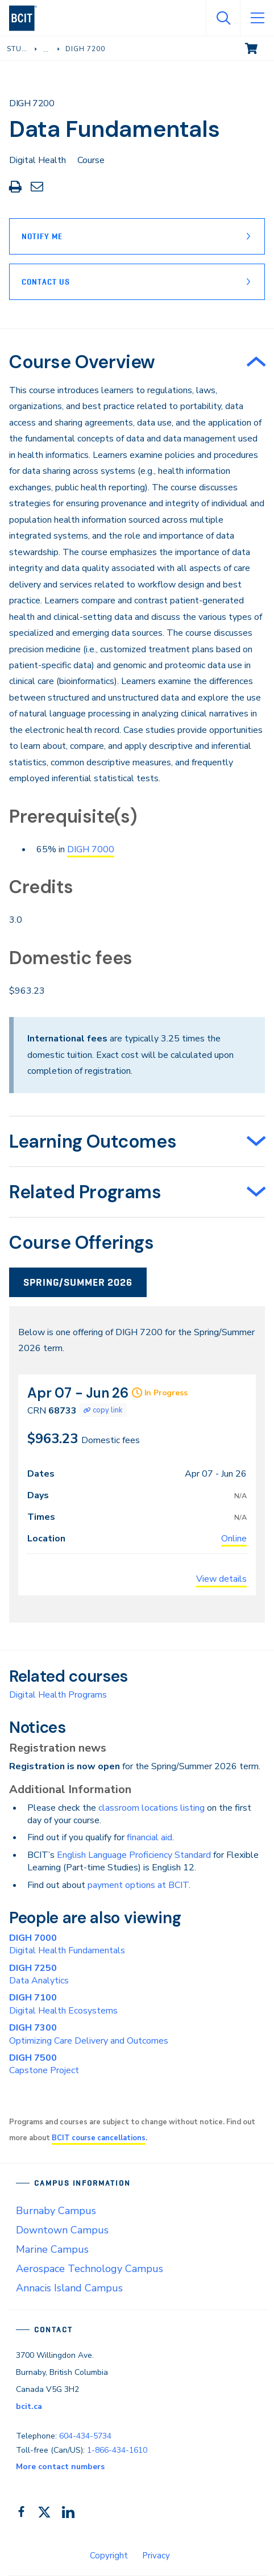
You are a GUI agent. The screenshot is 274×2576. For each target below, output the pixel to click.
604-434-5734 (85, 2436)
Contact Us (46, 281)
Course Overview (82, 362)
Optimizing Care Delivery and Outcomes (88, 2033)
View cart (259, 47)
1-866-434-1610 (117, 2450)
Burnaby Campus (56, 2210)
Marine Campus (52, 2249)
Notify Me (42, 236)
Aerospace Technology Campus (89, 2268)
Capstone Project (44, 2064)
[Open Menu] (257, 18)
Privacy (156, 2555)
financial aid (149, 1837)
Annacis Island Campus (69, 2288)
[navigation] (27, 18)
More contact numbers (60, 2466)
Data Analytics (39, 1974)
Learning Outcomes (92, 1141)
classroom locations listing (151, 1808)
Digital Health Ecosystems (63, 2003)
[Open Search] (223, 18)
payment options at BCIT (138, 1885)
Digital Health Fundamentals (67, 1944)
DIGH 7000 (90, 849)
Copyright (109, 2555)
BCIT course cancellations (99, 2138)
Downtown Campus (62, 2230)
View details (221, 1579)
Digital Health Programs (58, 1695)
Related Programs (85, 1192)
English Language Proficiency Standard (134, 1855)
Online (234, 1538)
